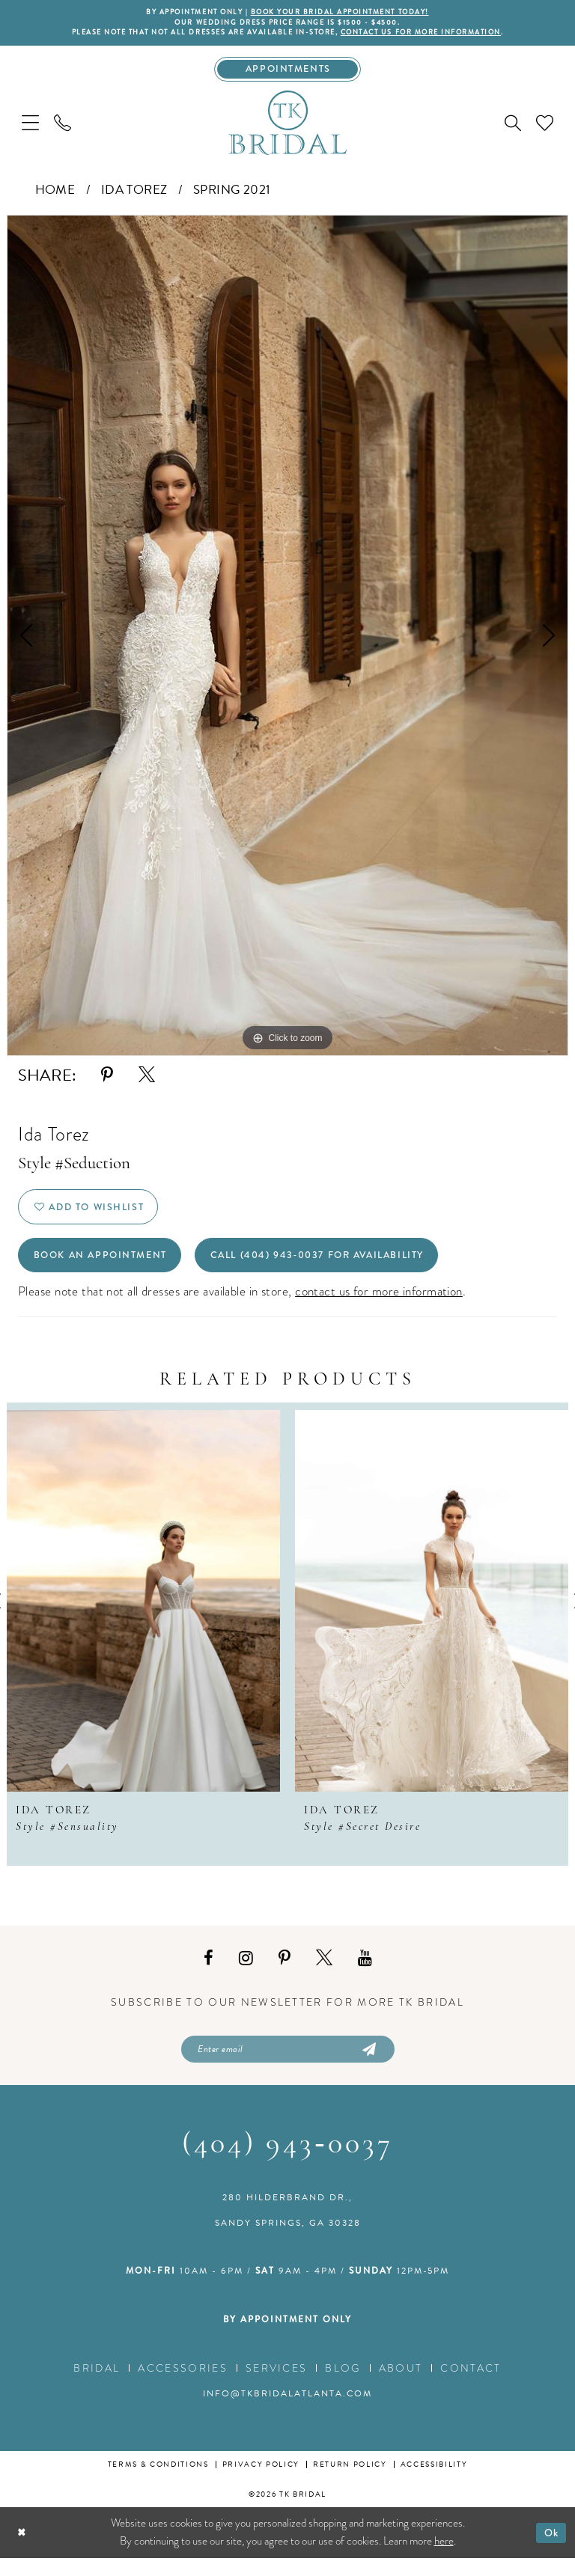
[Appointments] (287, 73)
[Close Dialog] (23, 2550)
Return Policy (350, 2482)
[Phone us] (62, 127)
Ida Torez (134, 195)
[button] (30, 127)
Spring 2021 (232, 195)
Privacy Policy (260, 2482)
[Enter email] (288, 2066)
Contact (470, 2385)
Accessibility (434, 2482)
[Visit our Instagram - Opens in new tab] (246, 1973)
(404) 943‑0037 (287, 2163)
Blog (342, 2385)
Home (55, 195)
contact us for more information (435, 35)
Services (277, 2385)
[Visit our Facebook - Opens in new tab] (208, 1973)
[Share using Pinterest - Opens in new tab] (107, 1080)
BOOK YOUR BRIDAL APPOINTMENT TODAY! (346, 12)
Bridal (96, 2385)
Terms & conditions (158, 2482)
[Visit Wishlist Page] (545, 127)
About (401, 2385)
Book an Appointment (108, 1268)
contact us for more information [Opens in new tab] (379, 1306)
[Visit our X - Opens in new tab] (324, 1973)
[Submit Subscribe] (368, 2066)
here (444, 2559)
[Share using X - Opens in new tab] (147, 1080)
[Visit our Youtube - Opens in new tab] (365, 1973)
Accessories (183, 2385)
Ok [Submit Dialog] (550, 2550)
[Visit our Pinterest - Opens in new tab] (284, 1973)
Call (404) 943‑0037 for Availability (347, 1268)
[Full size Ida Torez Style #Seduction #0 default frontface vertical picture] (287, 640)
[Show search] (513, 128)
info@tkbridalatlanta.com (287, 2411)
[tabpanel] (287, 640)
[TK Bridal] (287, 127)
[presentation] (143, 1616)
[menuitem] (30, 127)
